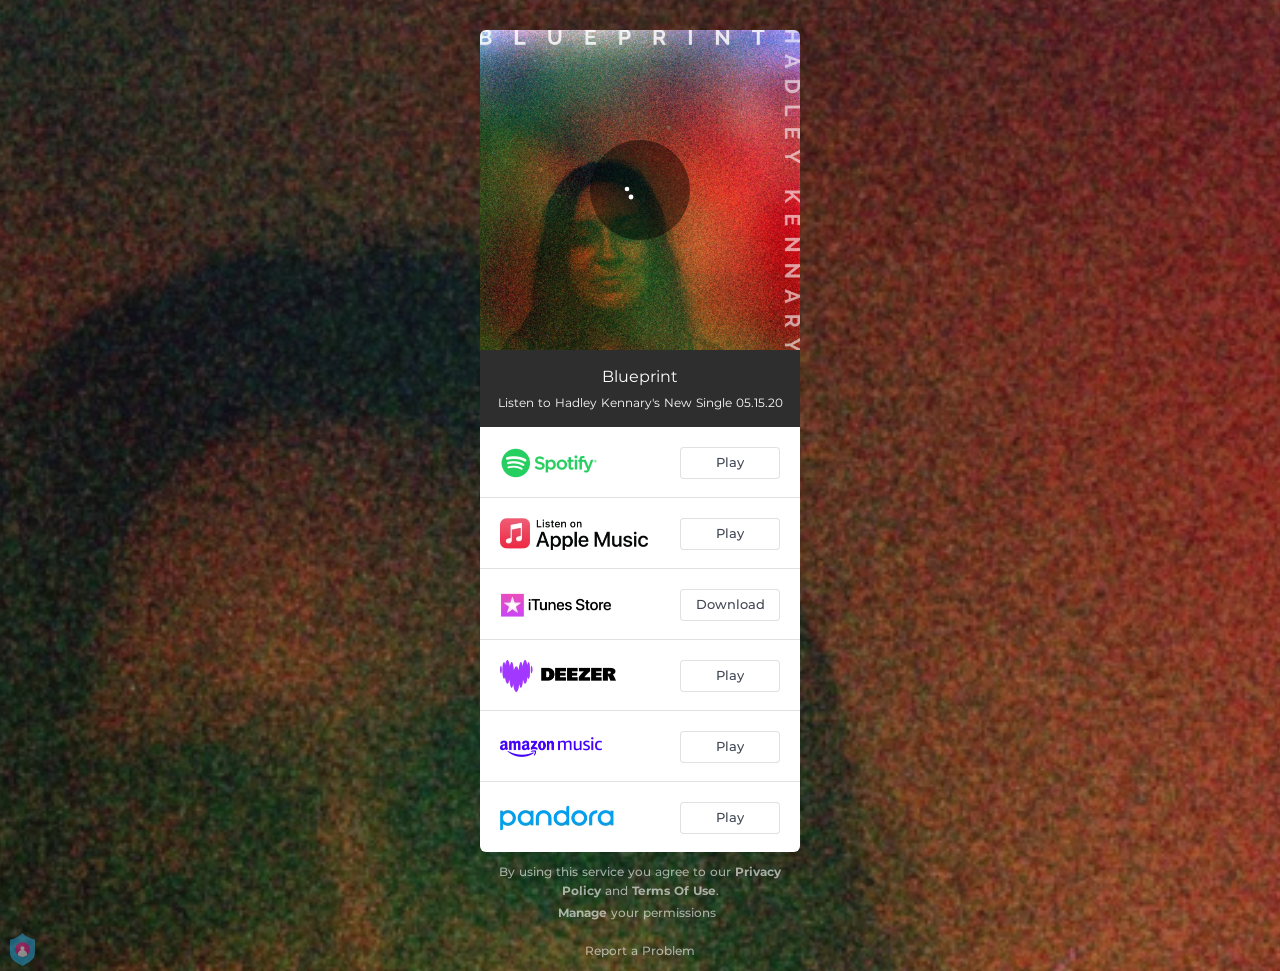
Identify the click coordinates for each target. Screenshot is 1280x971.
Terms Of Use (674, 890)
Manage (582, 912)
